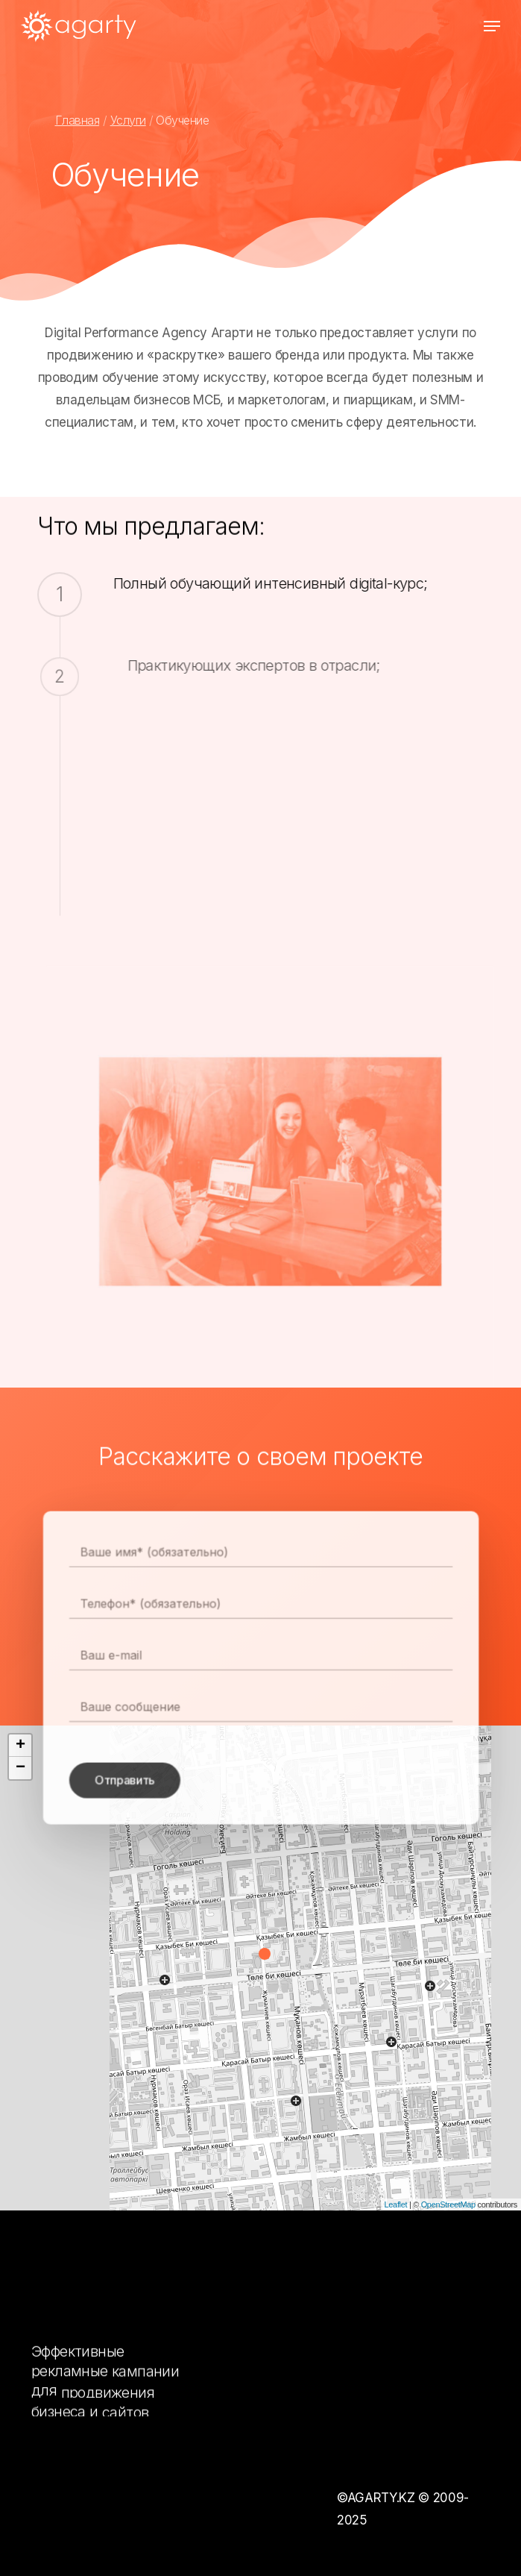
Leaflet (396, 2204)
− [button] (20, 1768)
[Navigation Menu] (492, 26)
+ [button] (20, 1745)
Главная (77, 120)
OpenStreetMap (448, 2204)
